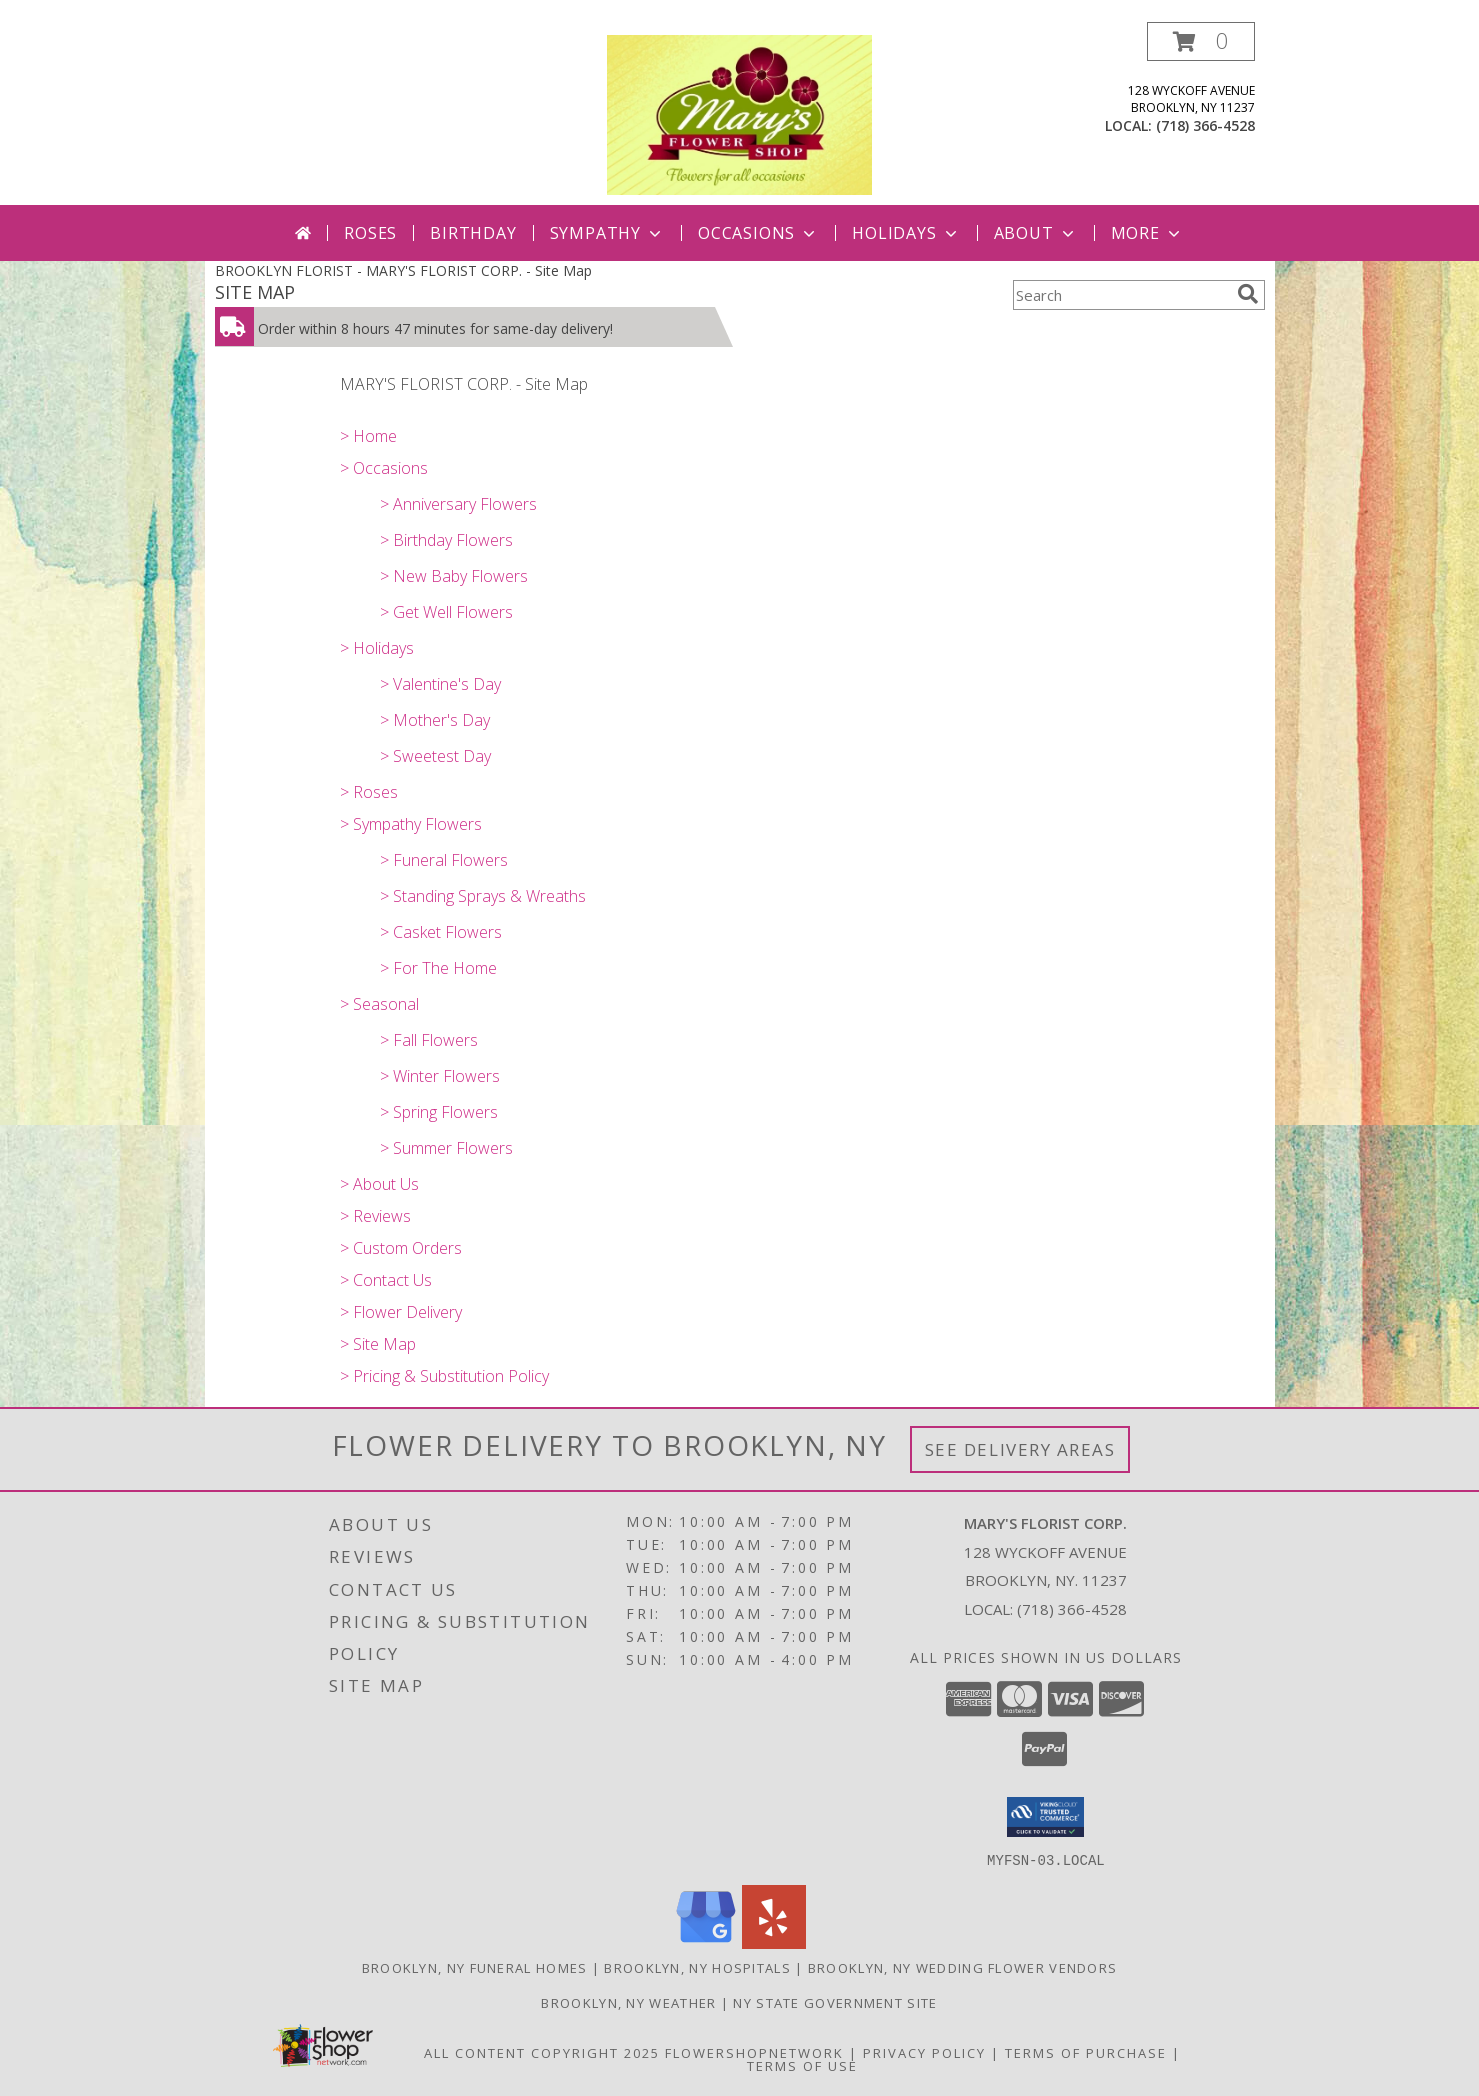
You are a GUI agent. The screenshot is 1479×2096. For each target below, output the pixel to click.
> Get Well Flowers (446, 612)
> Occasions (384, 468)
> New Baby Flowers (454, 576)
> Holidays (377, 648)
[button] (1201, 41)
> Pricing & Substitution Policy (444, 1376)
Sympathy (607, 233)
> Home (368, 436)
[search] (1248, 294)
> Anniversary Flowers (458, 504)
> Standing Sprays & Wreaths (483, 896)
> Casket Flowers (441, 932)
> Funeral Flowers (444, 860)
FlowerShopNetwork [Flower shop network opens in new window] (754, 2052)
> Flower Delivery (401, 1312)
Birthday (473, 233)
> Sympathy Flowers (411, 824)
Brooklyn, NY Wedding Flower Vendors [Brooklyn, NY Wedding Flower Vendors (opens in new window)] (963, 1967)
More (1147, 233)
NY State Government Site (835, 2002)
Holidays (906, 233)
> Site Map (378, 1344)
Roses (370, 233)
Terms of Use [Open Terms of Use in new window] (802, 2065)
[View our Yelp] (774, 1942)
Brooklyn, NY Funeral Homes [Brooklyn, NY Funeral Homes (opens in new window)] (475, 1967)
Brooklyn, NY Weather (628, 2002)
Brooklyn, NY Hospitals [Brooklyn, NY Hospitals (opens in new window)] (697, 1967)
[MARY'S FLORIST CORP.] (739, 113)
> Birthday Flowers (446, 540)
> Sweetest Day (435, 756)
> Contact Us (386, 1280)
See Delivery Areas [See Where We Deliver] (1020, 1449)
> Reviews (375, 1216)
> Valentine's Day (440, 684)
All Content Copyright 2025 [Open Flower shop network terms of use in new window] (542, 2052)
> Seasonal (379, 1004)
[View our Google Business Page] (706, 1942)
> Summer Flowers (446, 1148)
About (1036, 233)
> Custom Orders (401, 1248)
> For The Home (438, 968)
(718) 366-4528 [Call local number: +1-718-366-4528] (1205, 125)
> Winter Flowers (440, 1076)
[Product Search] (1121, 295)
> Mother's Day (435, 720)
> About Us (379, 1184)
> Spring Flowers (439, 1112)
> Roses (369, 792)
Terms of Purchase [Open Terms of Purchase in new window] (1086, 2052)
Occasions (758, 233)
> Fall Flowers (429, 1040)
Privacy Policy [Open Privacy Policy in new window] (924, 2052)
